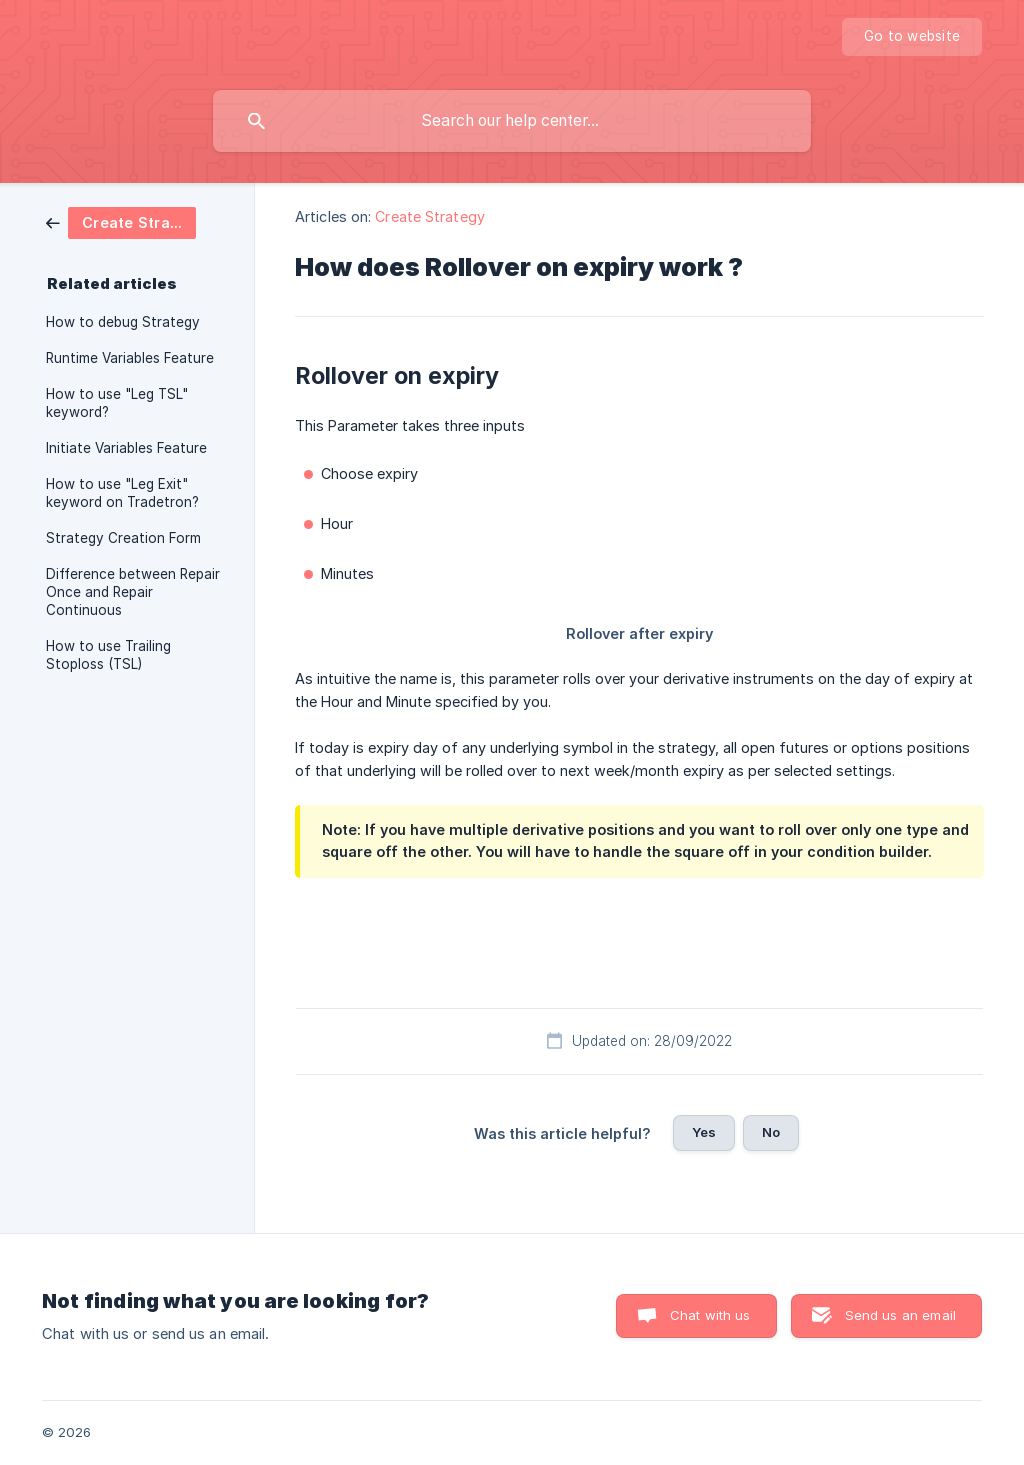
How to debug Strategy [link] (123, 322)
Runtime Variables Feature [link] (130, 358)
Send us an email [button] (900, 1315)
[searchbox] (512, 121)
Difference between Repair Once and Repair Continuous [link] (133, 592)
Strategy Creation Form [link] (123, 538)
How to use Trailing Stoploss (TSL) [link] (108, 655)
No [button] (771, 1132)
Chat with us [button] (710, 1315)
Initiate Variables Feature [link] (126, 448)
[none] (912, 37)
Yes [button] (704, 1132)
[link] (121, 221)
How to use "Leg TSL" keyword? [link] (117, 403)
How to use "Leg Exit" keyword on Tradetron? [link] (122, 493)
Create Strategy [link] (430, 216)
